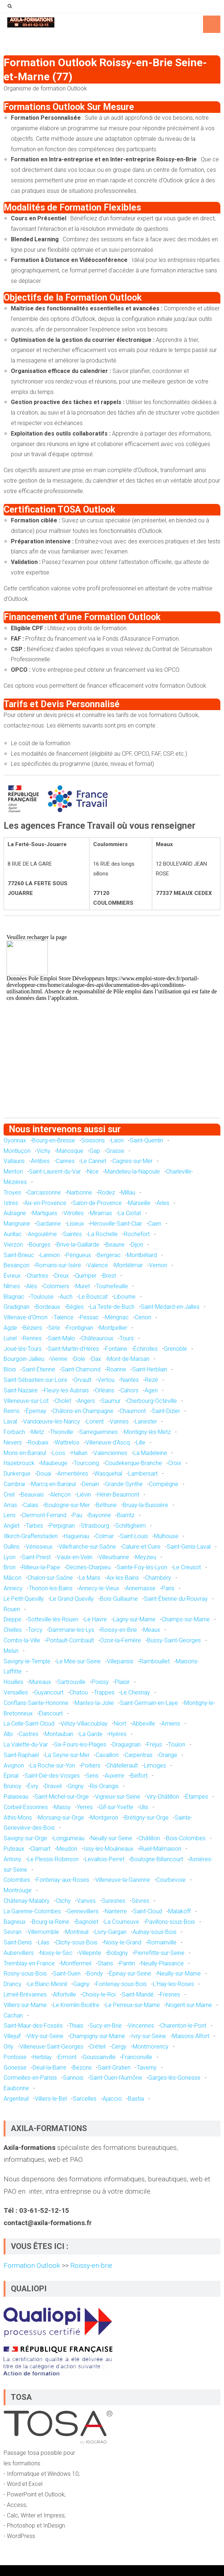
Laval (10, 1421)
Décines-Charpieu (88, 1567)
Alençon (60, 1494)
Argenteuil (16, 2098)
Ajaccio (112, 2098)
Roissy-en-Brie (118, 1629)
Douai (44, 1473)
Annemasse (140, 1588)
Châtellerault (122, 1765)
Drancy (12, 1984)
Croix (174, 1463)
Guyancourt (48, 1692)
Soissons (93, 1140)
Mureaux (40, 1682)
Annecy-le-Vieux (99, 1588)
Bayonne (99, 1515)
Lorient (95, 1421)
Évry (33, 1786)
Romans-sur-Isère (58, 1265)
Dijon (137, 1244)
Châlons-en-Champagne (83, 1411)
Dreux (61, 1275)
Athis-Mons (18, 1817)
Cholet (63, 1400)
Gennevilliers (83, 1911)
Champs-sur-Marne (186, 1619)
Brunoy (12, 1786)
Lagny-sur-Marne (134, 1619)
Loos (58, 1453)
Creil (9, 1494)
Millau (128, 1192)
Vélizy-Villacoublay (84, 1723)
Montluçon (17, 1150)
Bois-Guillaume (119, 1598)
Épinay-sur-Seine (130, 1973)
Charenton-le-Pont (183, 2025)
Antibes (40, 1161)
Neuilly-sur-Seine (111, 1838)
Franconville (137, 2057)
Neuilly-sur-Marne (179, 1973)
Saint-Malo (61, 1338)
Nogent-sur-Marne (189, 2005)
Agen (151, 1390)
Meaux (151, 1629)
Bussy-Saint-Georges (174, 1640)
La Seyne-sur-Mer (67, 1755)
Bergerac (109, 1255)
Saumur (111, 1400)
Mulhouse (166, 1536)
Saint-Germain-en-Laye (149, 1702)
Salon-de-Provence (97, 1203)
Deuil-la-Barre (49, 2067)
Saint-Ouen (66, 1973)
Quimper (85, 1275)
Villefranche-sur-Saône (87, 1546)
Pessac (89, 1317)
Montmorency (151, 2046)
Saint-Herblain (149, 1369)
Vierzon (13, 1244)
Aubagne (15, 1213)
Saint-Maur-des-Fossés (33, 2025)
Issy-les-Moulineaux (108, 1848)
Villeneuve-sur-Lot (26, 1400)
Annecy (13, 1588)
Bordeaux (48, 1306)
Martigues (44, 1213)
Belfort (139, 1775)
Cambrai (14, 1484)
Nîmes (12, 1286)
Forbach (14, 1432)
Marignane (17, 1223)
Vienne (58, 1358)
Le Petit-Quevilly (24, 1598)
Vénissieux (39, 1546)
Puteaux (14, 1848)
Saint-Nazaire (21, 1390)
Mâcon (12, 1577)
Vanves (86, 1900)
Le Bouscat (93, 1296)
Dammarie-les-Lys (71, 1629)
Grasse (115, 1150)
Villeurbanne (114, 1557)
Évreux (12, 1275)
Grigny (76, 1786)
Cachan (13, 2015)
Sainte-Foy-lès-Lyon (142, 1567)
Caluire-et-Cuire (141, 1546)
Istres (11, 1203)
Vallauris (14, 1161)
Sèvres (140, 1900)
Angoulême (42, 1234)
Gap (95, 1150)
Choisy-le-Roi (99, 1994)
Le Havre (95, 1619)
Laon (117, 1140)
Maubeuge (54, 1463)
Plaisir (122, 1682)
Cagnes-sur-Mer (132, 1161)
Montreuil (76, 1931)
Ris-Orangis (104, 1786)
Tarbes (34, 1525)
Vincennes (141, 2025)
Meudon (67, 1848)
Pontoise (15, 2057)
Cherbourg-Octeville (152, 1400)
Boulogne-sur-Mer (67, 1505)
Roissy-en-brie (90, 2266)
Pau (77, 1515)
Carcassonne (44, 1192)
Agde (10, 1327)
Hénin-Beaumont (118, 1494)
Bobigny (117, 1952)
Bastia (136, 2098)
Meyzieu (145, 1557)
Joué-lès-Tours (23, 1348)
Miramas (101, 1213)
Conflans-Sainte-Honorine (36, 1702)
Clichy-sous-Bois (76, 1942)
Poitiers (90, 1765)
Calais (30, 1505)
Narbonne (79, 1192)
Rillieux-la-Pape (41, 1567)
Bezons (82, 2067)
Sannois (73, 2077)
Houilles (13, 1682)
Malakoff (179, 1911)
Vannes (119, 1421)
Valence (97, 1265)
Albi (8, 1734)
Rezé (151, 1379)
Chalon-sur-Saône (50, 1577)
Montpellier (113, 1327)
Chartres (37, 1275)
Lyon (10, 1557)
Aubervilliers (19, 1952)
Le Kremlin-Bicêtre (76, 2005)
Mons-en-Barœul (25, 1453)
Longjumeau (68, 1838)
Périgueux (78, 1255)
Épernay (36, 1411)
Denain (90, 1484)
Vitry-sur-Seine (45, 2036)
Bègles (75, 1306)
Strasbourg (95, 1525)
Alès (31, 1286)
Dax (96, 1358)
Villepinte (90, 1952)
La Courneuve (121, 1921)
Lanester (146, 1421)
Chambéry (158, 1577)
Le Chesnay (135, 1692)
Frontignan (79, 1327)
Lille (140, 1442)
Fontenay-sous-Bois (121, 1984)
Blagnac (14, 1296)
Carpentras (139, 1755)
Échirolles (145, 1348)
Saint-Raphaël (21, 1755)
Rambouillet (155, 1661)
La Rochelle (103, 1234)
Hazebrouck (19, 1463)
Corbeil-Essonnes (26, 1807)
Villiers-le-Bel (51, 2098)
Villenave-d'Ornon (25, 1317)
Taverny (147, 2067)
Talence (64, 1317)
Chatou (79, 1692)
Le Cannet (93, 1161)
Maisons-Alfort (190, 2036)
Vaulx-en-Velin (74, 1557)
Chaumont (133, 1411)
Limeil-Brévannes (25, 1994)
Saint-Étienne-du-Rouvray (176, 1598)
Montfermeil (76, 1963)
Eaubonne (16, 2088)
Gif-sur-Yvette (116, 1807)
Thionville (61, 1432)
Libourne (125, 1296)
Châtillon (149, 1838)
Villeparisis (120, 1661)
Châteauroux (97, 1338)
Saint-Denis (18, 1942)
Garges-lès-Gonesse (174, 2077)
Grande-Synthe (124, 1484)
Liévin (84, 1494)
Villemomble (43, 1931)
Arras (10, 1505)
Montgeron (104, 1817)
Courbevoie (171, 1879)
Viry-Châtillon (162, 1796)
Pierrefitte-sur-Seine (159, 1952)
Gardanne (48, 1223)
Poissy (100, 1682)
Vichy (43, 1150)
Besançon (16, 1265)
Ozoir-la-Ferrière (120, 1640)
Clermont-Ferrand (44, 1515)
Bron (10, 1567)
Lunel (10, 1338)
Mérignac (117, 1317)
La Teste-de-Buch (112, 1306)
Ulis (144, 1807)
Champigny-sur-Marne (97, 2036)
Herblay (42, 2057)
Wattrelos (67, 1442)
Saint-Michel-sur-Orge (61, 1796)
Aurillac (13, 1234)
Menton (13, 1171)
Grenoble (175, 1348)
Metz (37, 1432)
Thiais (76, 2025)
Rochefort (137, 1234)
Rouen (12, 1609)
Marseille (139, 1203)
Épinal (11, 1775)
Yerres (85, 1807)
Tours (127, 1338)
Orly (8, 2046)
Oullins (12, 1546)
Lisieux (75, 1223)
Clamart (40, 1848)
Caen (154, 1223)
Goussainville (99, 2057)
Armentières (72, 1473)
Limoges (155, 1765)
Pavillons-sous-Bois (170, 1921)
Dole (79, 1358)
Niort (120, 1723)
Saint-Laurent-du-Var (55, 1171)
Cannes (65, 1161)
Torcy (35, 1629)
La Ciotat (129, 1213)
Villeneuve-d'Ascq (108, 1442)
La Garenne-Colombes (32, 1911)
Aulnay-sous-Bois (155, 1931)
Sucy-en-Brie (106, 2025)
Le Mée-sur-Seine (79, 1661)
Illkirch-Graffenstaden (31, 1536)
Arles (163, 1203)
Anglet (12, 1525)
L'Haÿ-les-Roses (173, 1984)
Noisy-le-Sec (56, 1952)
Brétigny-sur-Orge (146, 1817)
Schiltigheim (130, 1525)
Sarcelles (84, 2098)
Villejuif (12, 2036)
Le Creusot (187, 1567)
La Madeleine (150, 1453)
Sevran (12, 1931)
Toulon (176, 1744)
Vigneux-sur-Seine (117, 1796)
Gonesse (15, 2067)
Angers (86, 1400)
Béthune (106, 1505)
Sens (92, 1775)
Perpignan (62, 1525)
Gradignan (16, 1306)
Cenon (143, 1317)
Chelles (13, 1629)
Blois (10, 1369)
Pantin (127, 1963)
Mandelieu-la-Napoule (132, 1171)
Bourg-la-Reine (50, 1921)
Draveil (53, 1786)
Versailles (16, 1692)
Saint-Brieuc (19, 1255)
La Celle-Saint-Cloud (29, 1723)
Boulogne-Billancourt (156, 1859)
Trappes (104, 1692)
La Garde (91, 1734)
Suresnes (113, 1900)
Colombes (17, 1879)
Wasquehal (108, 1473)
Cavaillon (107, 1755)
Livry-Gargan (110, 1931)
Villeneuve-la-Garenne (122, 1879)
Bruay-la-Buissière (145, 1505)
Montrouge (18, 1890)
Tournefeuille (112, 1286)
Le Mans (89, 1577)
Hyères (117, 1734)
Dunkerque (17, 1473)
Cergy (119, 2046)
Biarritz (125, 1515)
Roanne (116, 1369)
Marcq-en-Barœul (53, 1484)
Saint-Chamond (80, 1369)
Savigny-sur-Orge (25, 1838)
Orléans (104, 1390)
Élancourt (51, 1713)
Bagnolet (86, 1921)
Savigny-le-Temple (27, 1661)
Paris (168, 1588)
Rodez (106, 1192)
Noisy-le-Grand (122, 1942)
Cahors (129, 1390)
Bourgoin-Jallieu (24, 1358)
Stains (105, 1963)
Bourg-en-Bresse (53, 1140)
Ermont (67, 2057)
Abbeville (143, 1723)
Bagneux (15, 1921)
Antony (12, 1859)
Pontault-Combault (70, 1640)
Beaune (115, 1244)
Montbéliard (142, 1255)
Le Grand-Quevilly (72, 1598)
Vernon (158, 1265)
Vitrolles (73, 1213)
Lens (10, 1515)
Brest (109, 1275)
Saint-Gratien (114, 2067)
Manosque (70, 1150)
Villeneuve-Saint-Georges (51, 2046)
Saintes (72, 1234)
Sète (54, 1327)
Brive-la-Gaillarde (78, 1244)
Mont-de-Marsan (128, 1358)
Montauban (59, 1734)
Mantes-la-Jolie (94, 1702)
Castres (28, 1734)
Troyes (12, 1192)
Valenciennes (110, 1453)
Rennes (32, 1338)
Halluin (79, 1453)
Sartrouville (71, 1682)
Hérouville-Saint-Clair (116, 1223)
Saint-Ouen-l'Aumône (116, 2077)
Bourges (39, 1244)
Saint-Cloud (147, 1911)
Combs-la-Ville (22, 1640)
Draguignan (126, 1744)
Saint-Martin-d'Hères (73, 1348)
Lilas (43, 1942)
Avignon (14, 1765)
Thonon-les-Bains (50, 1588)
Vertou (106, 1379)
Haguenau (76, 1536)
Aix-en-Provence (45, 1203)
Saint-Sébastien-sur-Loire (35, 1379)
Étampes (196, 1796)
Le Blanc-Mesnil (47, 1984)
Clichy (63, 1900)
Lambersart (143, 1473)
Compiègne (163, 1484)
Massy (62, 1807)
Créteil (97, 2046)
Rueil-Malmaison (160, 1848)
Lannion (50, 1255)
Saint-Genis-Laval (189, 1546)
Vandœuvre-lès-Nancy (51, 1421)
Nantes (130, 1379)
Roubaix (38, 1442)
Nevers (13, 1442)
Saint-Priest (36, 1557)
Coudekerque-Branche (133, 1463)
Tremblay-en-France (29, 1963)
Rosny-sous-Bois (25, 1973)
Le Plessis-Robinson (53, 1859)
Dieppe (12, 1619)
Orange (168, 1755)
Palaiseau (16, 1796)
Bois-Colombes (186, 1838)
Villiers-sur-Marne (25, 2005)
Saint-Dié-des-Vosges (52, 1775)
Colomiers (56, 1286)
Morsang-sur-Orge (61, 1817)
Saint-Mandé (138, 1994)
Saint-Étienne (38, 1369)
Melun (11, 1650)
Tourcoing (86, 1463)
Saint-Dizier (166, 1411)
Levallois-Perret (104, 1859)
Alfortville (64, 1994)
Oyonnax (15, 1140)
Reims (12, 1411)
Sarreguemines (98, 1432)
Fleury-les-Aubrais (66, 1390)
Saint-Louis (134, 1536)
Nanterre (116, 1911)
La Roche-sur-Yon (52, 1765)
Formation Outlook (33, 2266)
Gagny (81, 1984)
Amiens (170, 1723)
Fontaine (116, 1348)
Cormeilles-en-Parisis (30, 2077)
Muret (82, 1286)
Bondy (95, 1973)
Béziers (32, 1327)
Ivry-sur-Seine (148, 2036)
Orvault (82, 1379)
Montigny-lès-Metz (147, 1432)
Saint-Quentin (146, 1140)
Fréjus (154, 1744)
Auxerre (114, 1775)
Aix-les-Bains (123, 1577)
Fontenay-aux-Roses (62, 1879)
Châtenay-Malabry (27, 1900)
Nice (93, 1171)
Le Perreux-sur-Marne (132, 2005)
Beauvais (32, 1494)
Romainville (162, 1942)
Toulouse (42, 1296)
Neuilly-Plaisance (162, 1963)
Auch (66, 1296)
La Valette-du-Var (26, 1744)
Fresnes (170, 1994)
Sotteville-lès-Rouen (53, 1619)
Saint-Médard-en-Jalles (170, 1306)
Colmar (104, 1536)
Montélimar (128, 1265)
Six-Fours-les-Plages (80, 1744)
